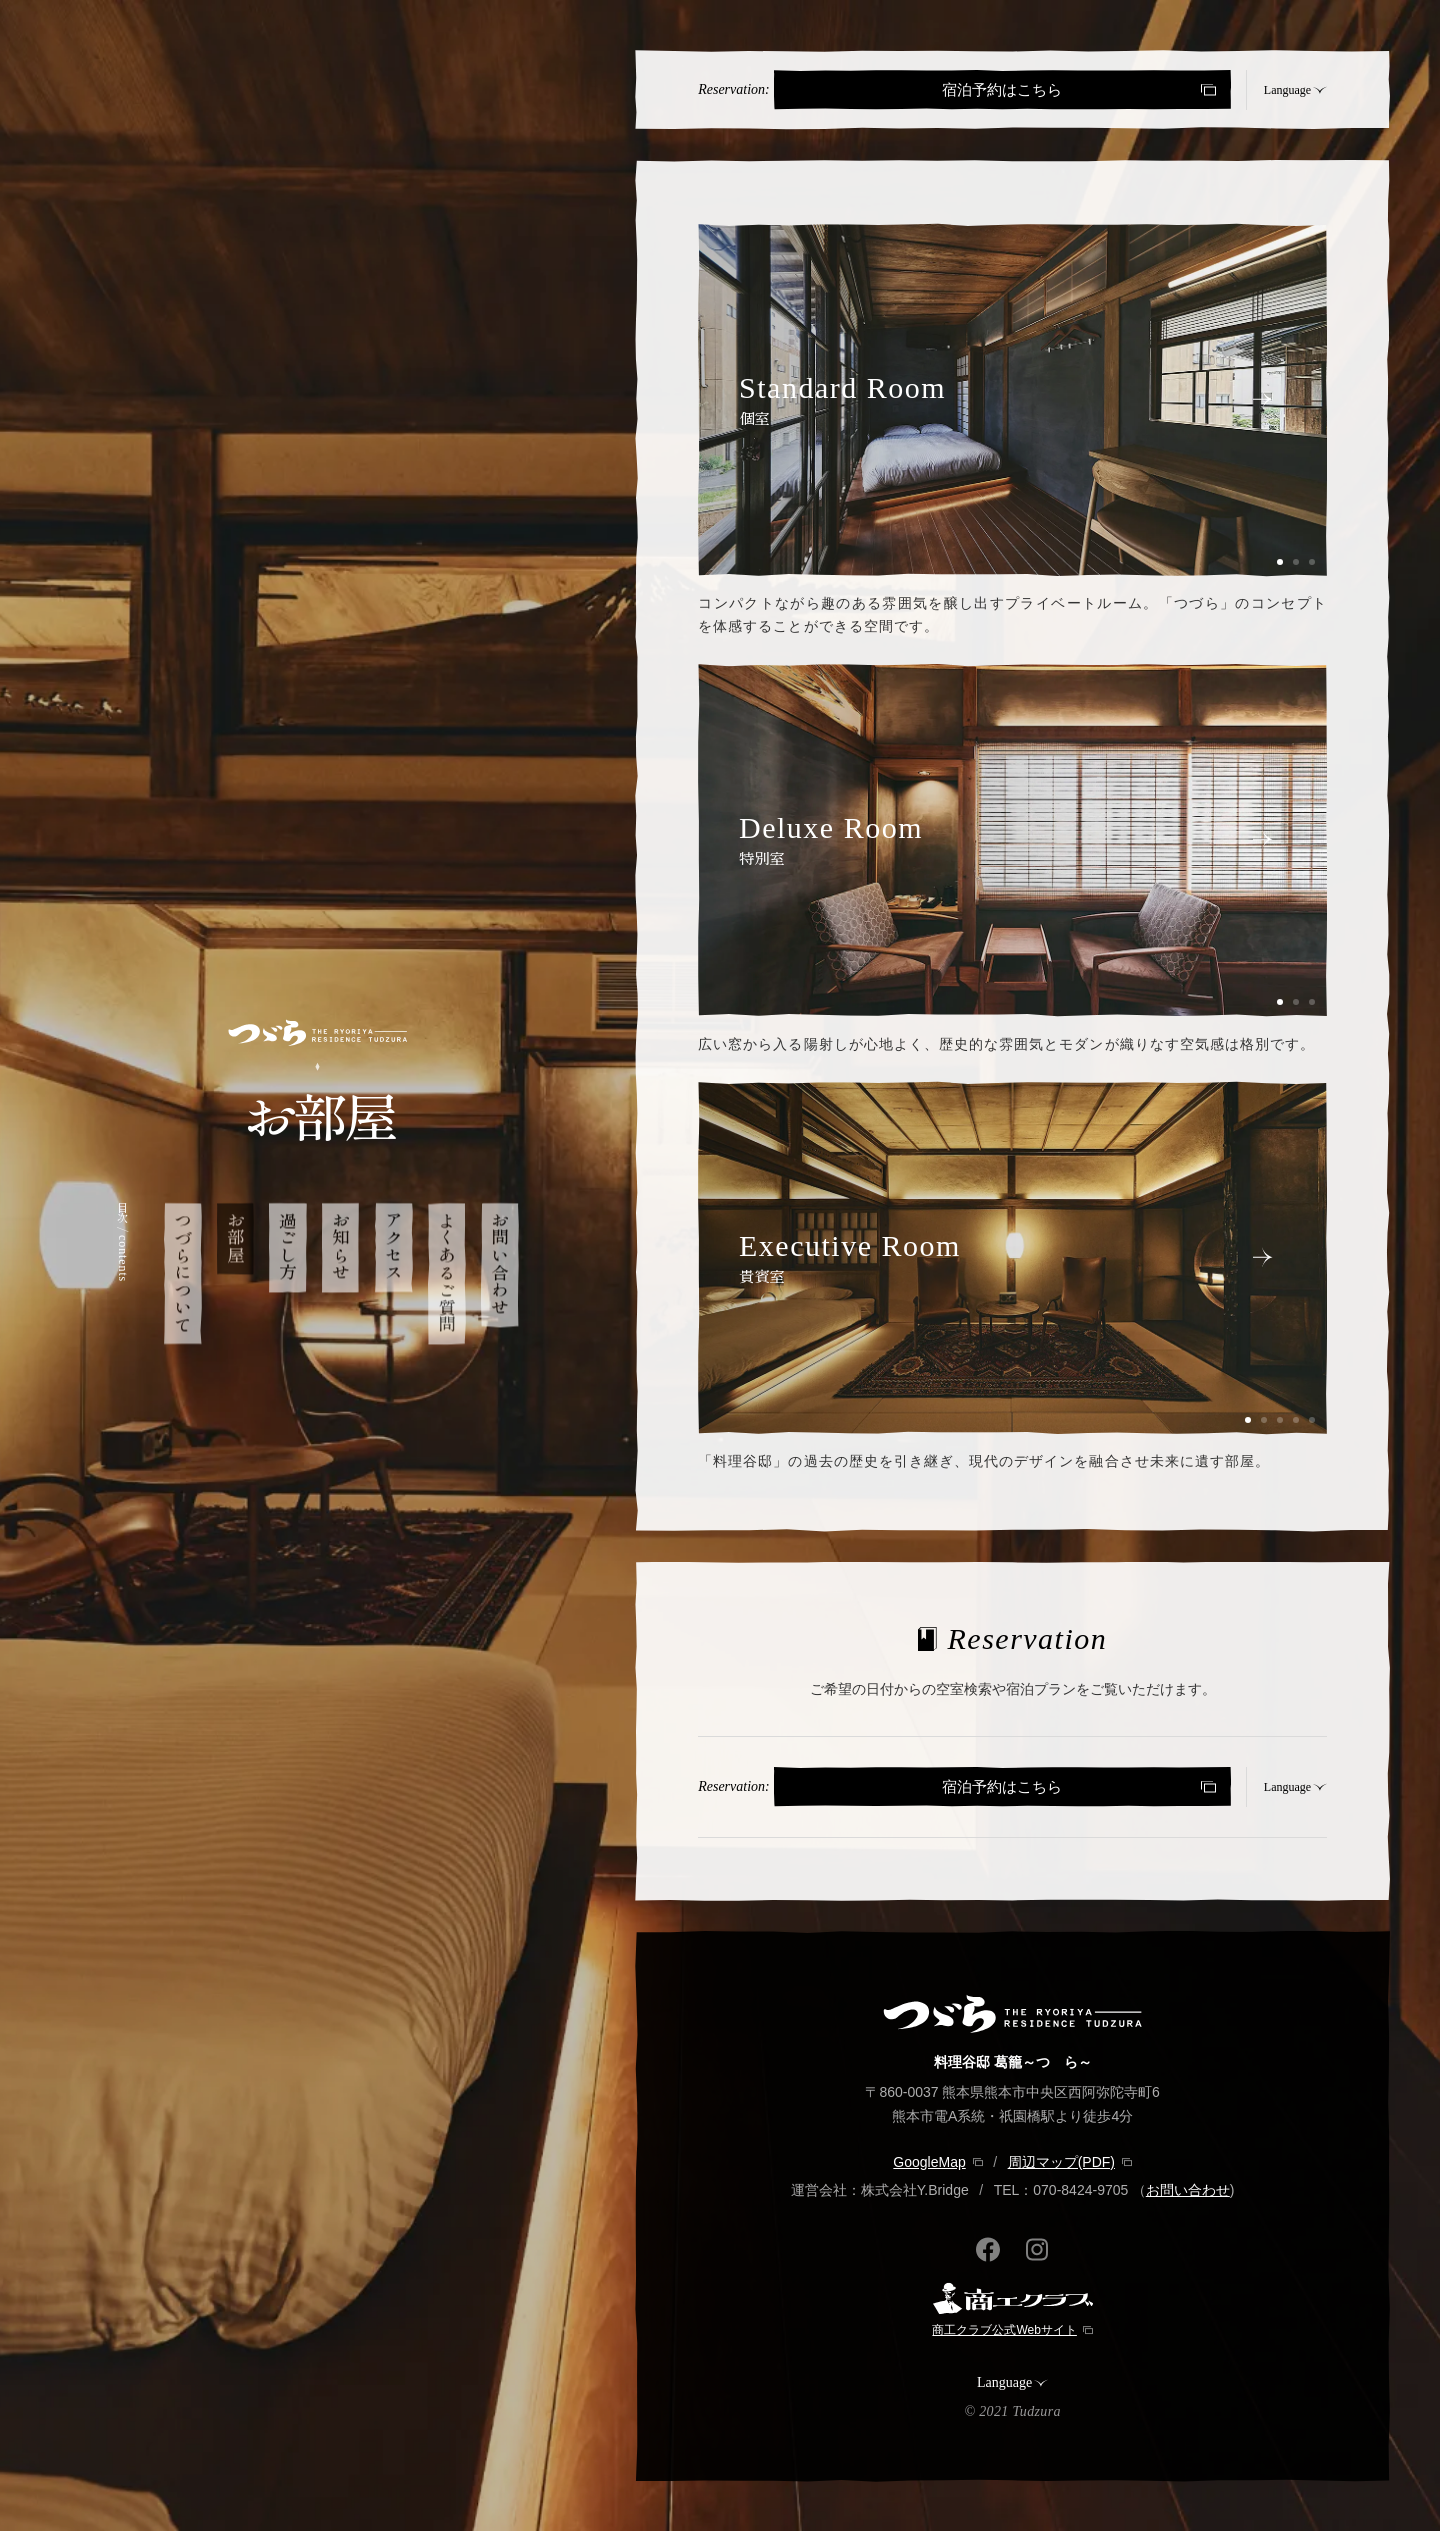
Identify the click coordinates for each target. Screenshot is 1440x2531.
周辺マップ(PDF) (1061, 2162)
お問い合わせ (1188, 2190)
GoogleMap (929, 2162)
